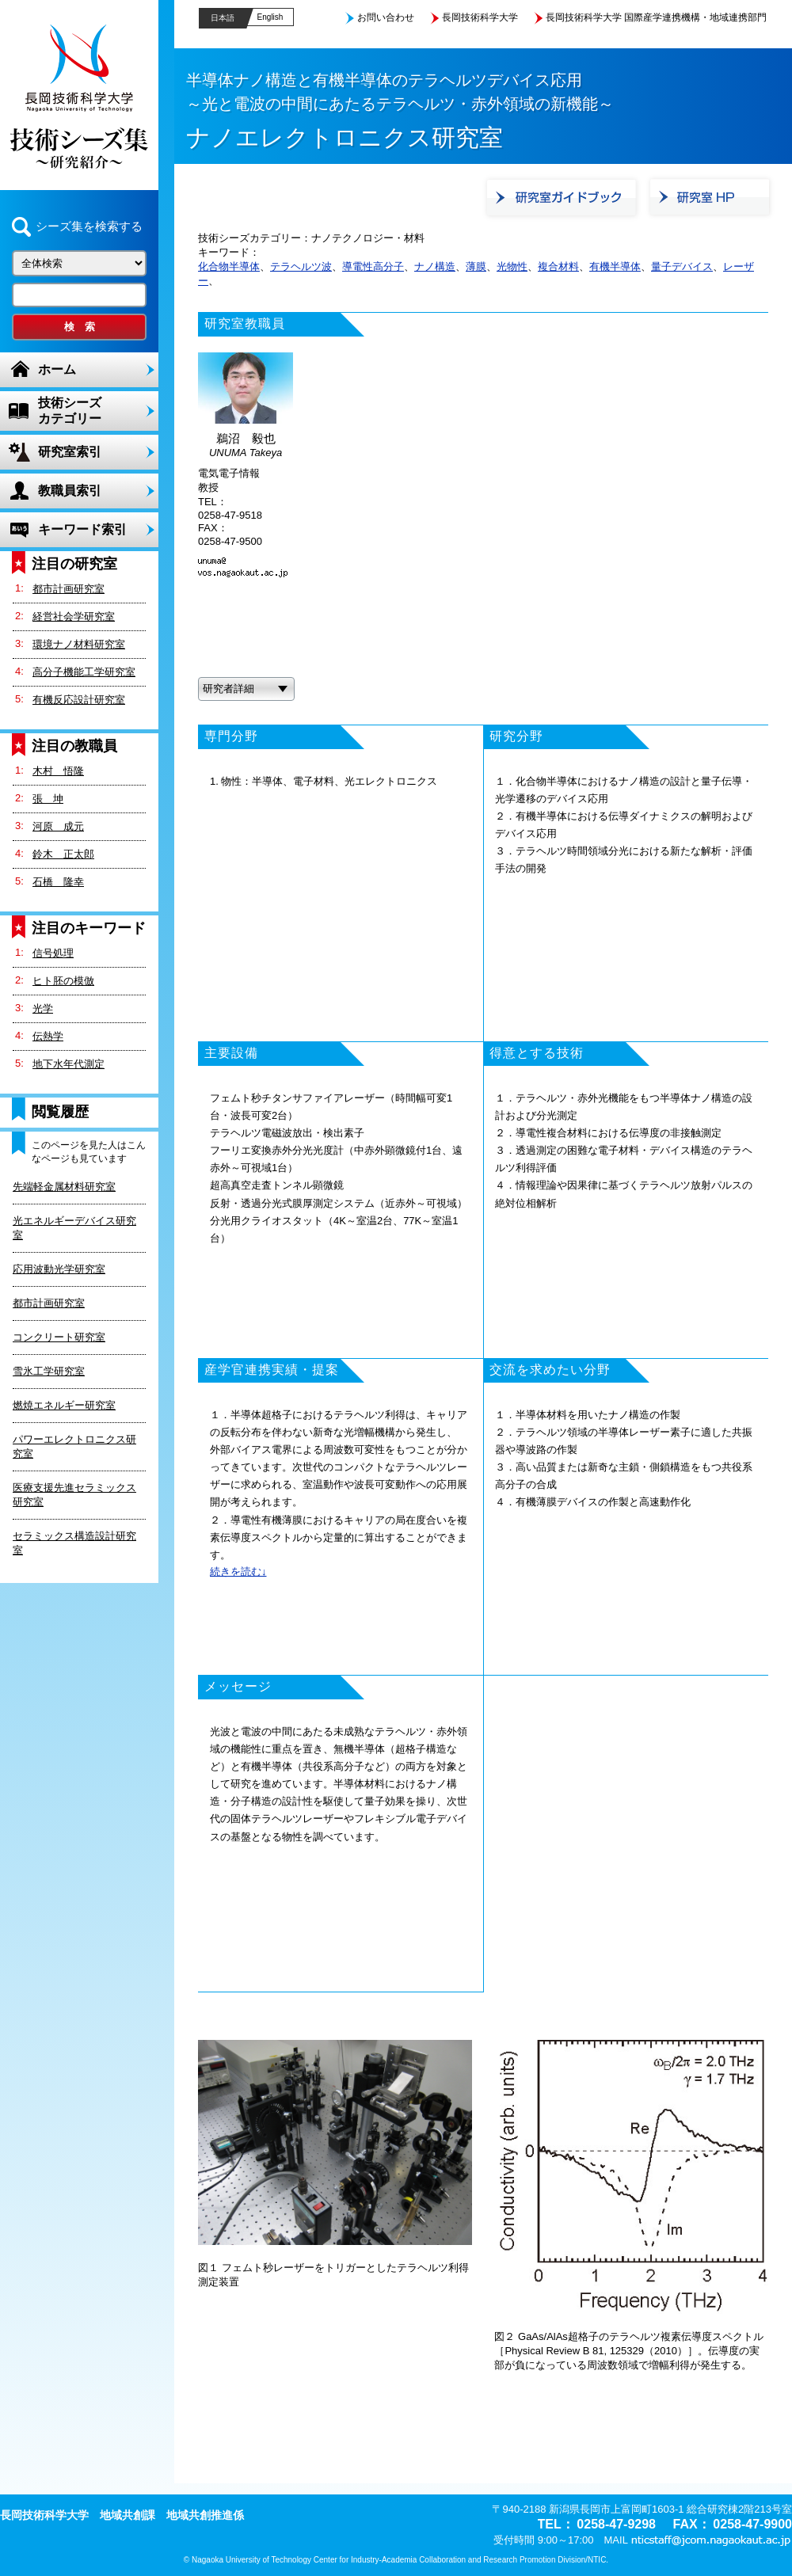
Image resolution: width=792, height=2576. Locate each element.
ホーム (57, 369)
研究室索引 (69, 452)
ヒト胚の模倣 (63, 981)
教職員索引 (69, 490)
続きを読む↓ (238, 1571)
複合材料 (558, 266)
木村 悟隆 (58, 771)
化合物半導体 (229, 266)
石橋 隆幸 (58, 882)
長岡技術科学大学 (480, 17)
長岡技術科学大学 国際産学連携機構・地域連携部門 (656, 17)
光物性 (512, 266)
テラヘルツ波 (301, 266)
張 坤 (47, 799)
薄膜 (476, 266)
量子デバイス (682, 266)
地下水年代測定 (68, 1064)
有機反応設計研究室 (78, 700)
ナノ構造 (434, 266)
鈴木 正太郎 (63, 854)
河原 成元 (58, 826)
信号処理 (53, 953)
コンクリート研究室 (59, 1337)
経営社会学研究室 (73, 616)
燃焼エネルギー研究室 (64, 1405)
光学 (42, 1008)
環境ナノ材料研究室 (78, 644)
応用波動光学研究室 (59, 1269)
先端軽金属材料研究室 (64, 1187)
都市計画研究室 (68, 589)
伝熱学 (47, 1036)
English (270, 17)
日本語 (222, 17)
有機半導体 (615, 266)
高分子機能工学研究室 (83, 672)
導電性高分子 (373, 266)
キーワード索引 (82, 529)
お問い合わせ (385, 17)
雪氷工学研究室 (49, 1371)
